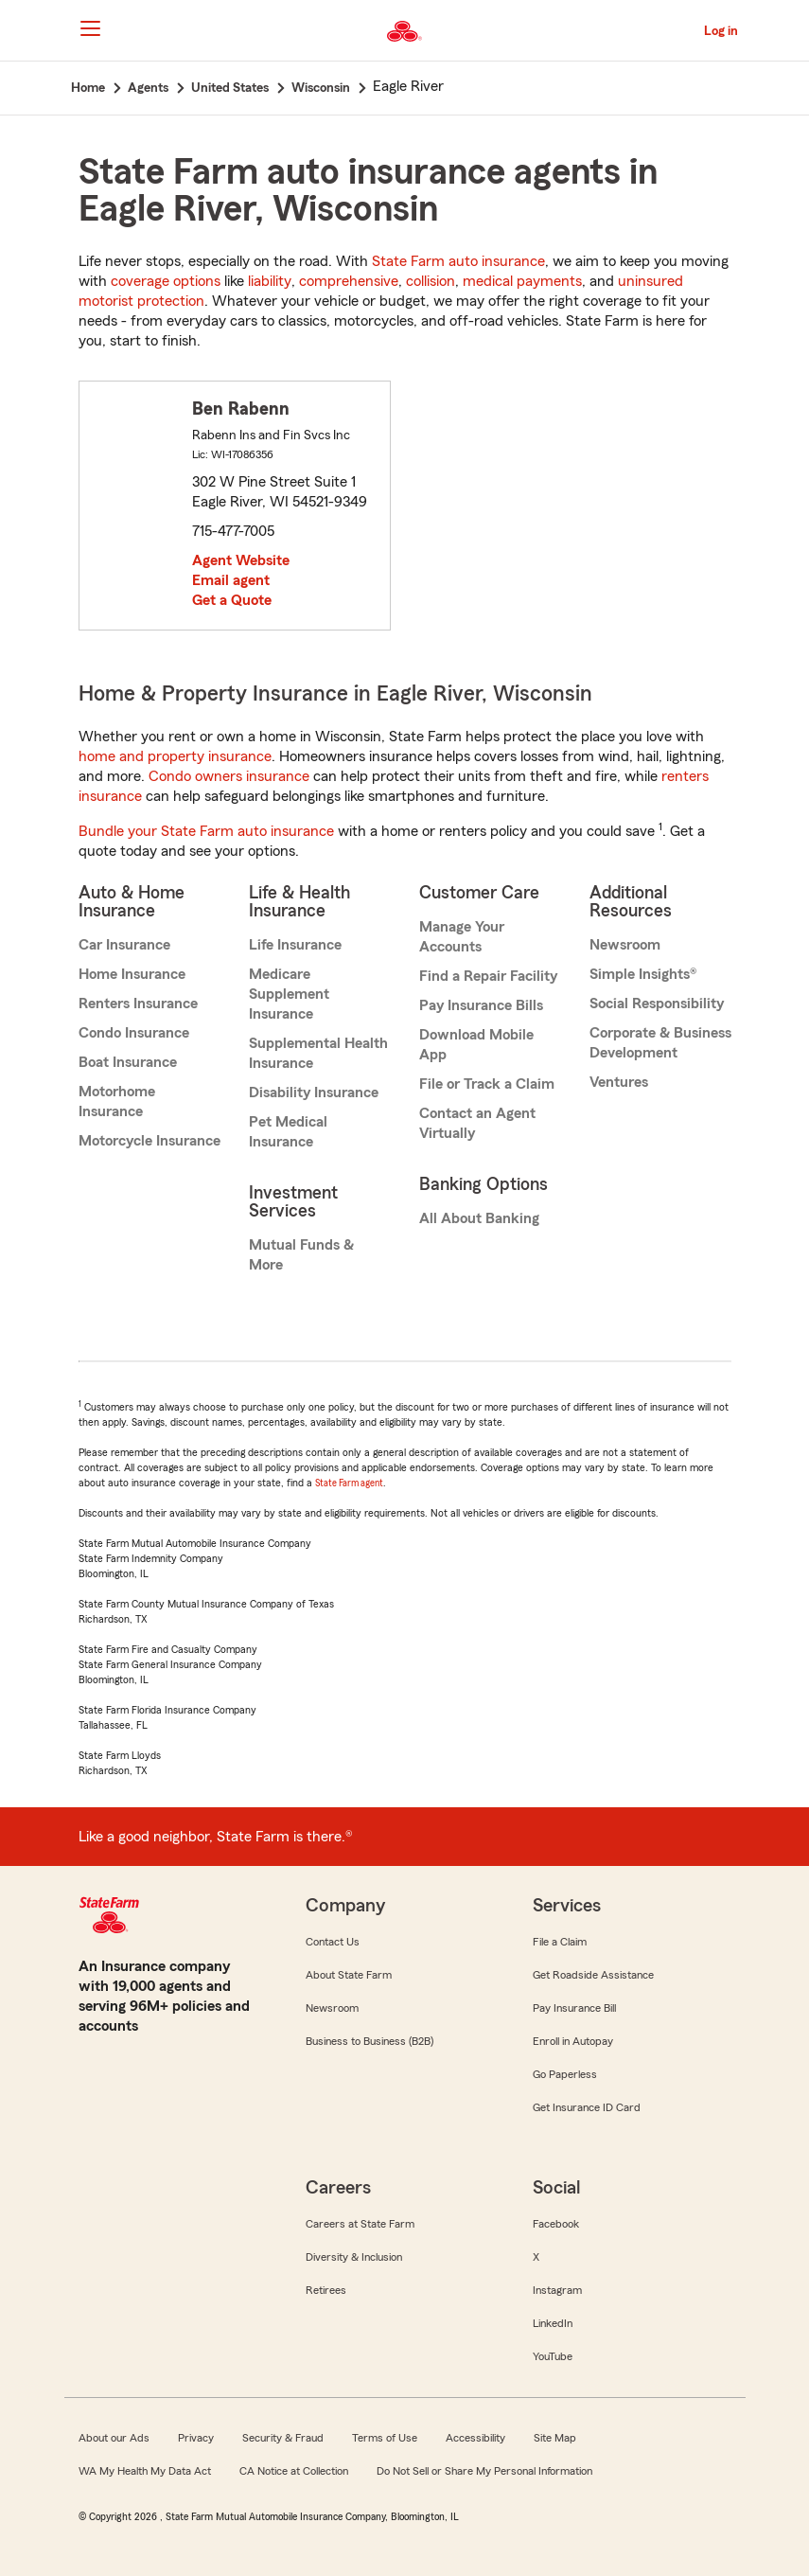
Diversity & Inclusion (354, 2257)
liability (269, 281)
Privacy (196, 2437)
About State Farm (349, 1975)
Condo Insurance (134, 1032)
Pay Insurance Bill (574, 2008)
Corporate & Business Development (660, 1042)
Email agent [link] (231, 580)
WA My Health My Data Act (145, 2471)
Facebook (556, 2224)
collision (430, 281)
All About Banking (479, 1218)
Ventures (618, 1082)
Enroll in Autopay (573, 2041)
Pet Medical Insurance (288, 1131)
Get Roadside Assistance (593, 1975)
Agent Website (241, 560)
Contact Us (333, 1941)
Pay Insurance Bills (481, 1005)
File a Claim (560, 1941)
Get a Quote (232, 600)
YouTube (552, 2356)
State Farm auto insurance (458, 261)
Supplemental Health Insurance (318, 1053)
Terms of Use (384, 2437)
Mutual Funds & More (301, 1254)
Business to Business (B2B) (369, 2041)
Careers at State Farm (360, 2224)
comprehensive (348, 281)
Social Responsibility (656, 1003)
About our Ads (114, 2437)
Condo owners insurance (229, 776)
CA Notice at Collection (293, 2471)
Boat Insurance (128, 1062)
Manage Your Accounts (461, 936)
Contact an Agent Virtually (477, 1123)
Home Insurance (132, 974)
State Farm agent (349, 1483)
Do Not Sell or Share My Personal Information (484, 2471)
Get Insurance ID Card (587, 2107)
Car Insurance (124, 944)
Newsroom (624, 944)
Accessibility (475, 2437)
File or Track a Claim (486, 1084)
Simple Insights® (642, 974)
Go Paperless (565, 2074)
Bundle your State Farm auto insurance (206, 831)
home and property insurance (175, 756)
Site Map (555, 2437)
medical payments (522, 281)
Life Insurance (295, 944)
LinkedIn (552, 2323)
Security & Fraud (283, 2437)
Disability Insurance (313, 1092)
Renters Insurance (138, 1003)
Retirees (326, 2290)
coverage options (165, 281)
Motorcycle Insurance (149, 1140)
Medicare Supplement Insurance (289, 994)
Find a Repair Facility (488, 976)
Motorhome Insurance (117, 1101)
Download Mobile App (476, 1044)
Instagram (557, 2290)
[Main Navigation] (91, 28)
